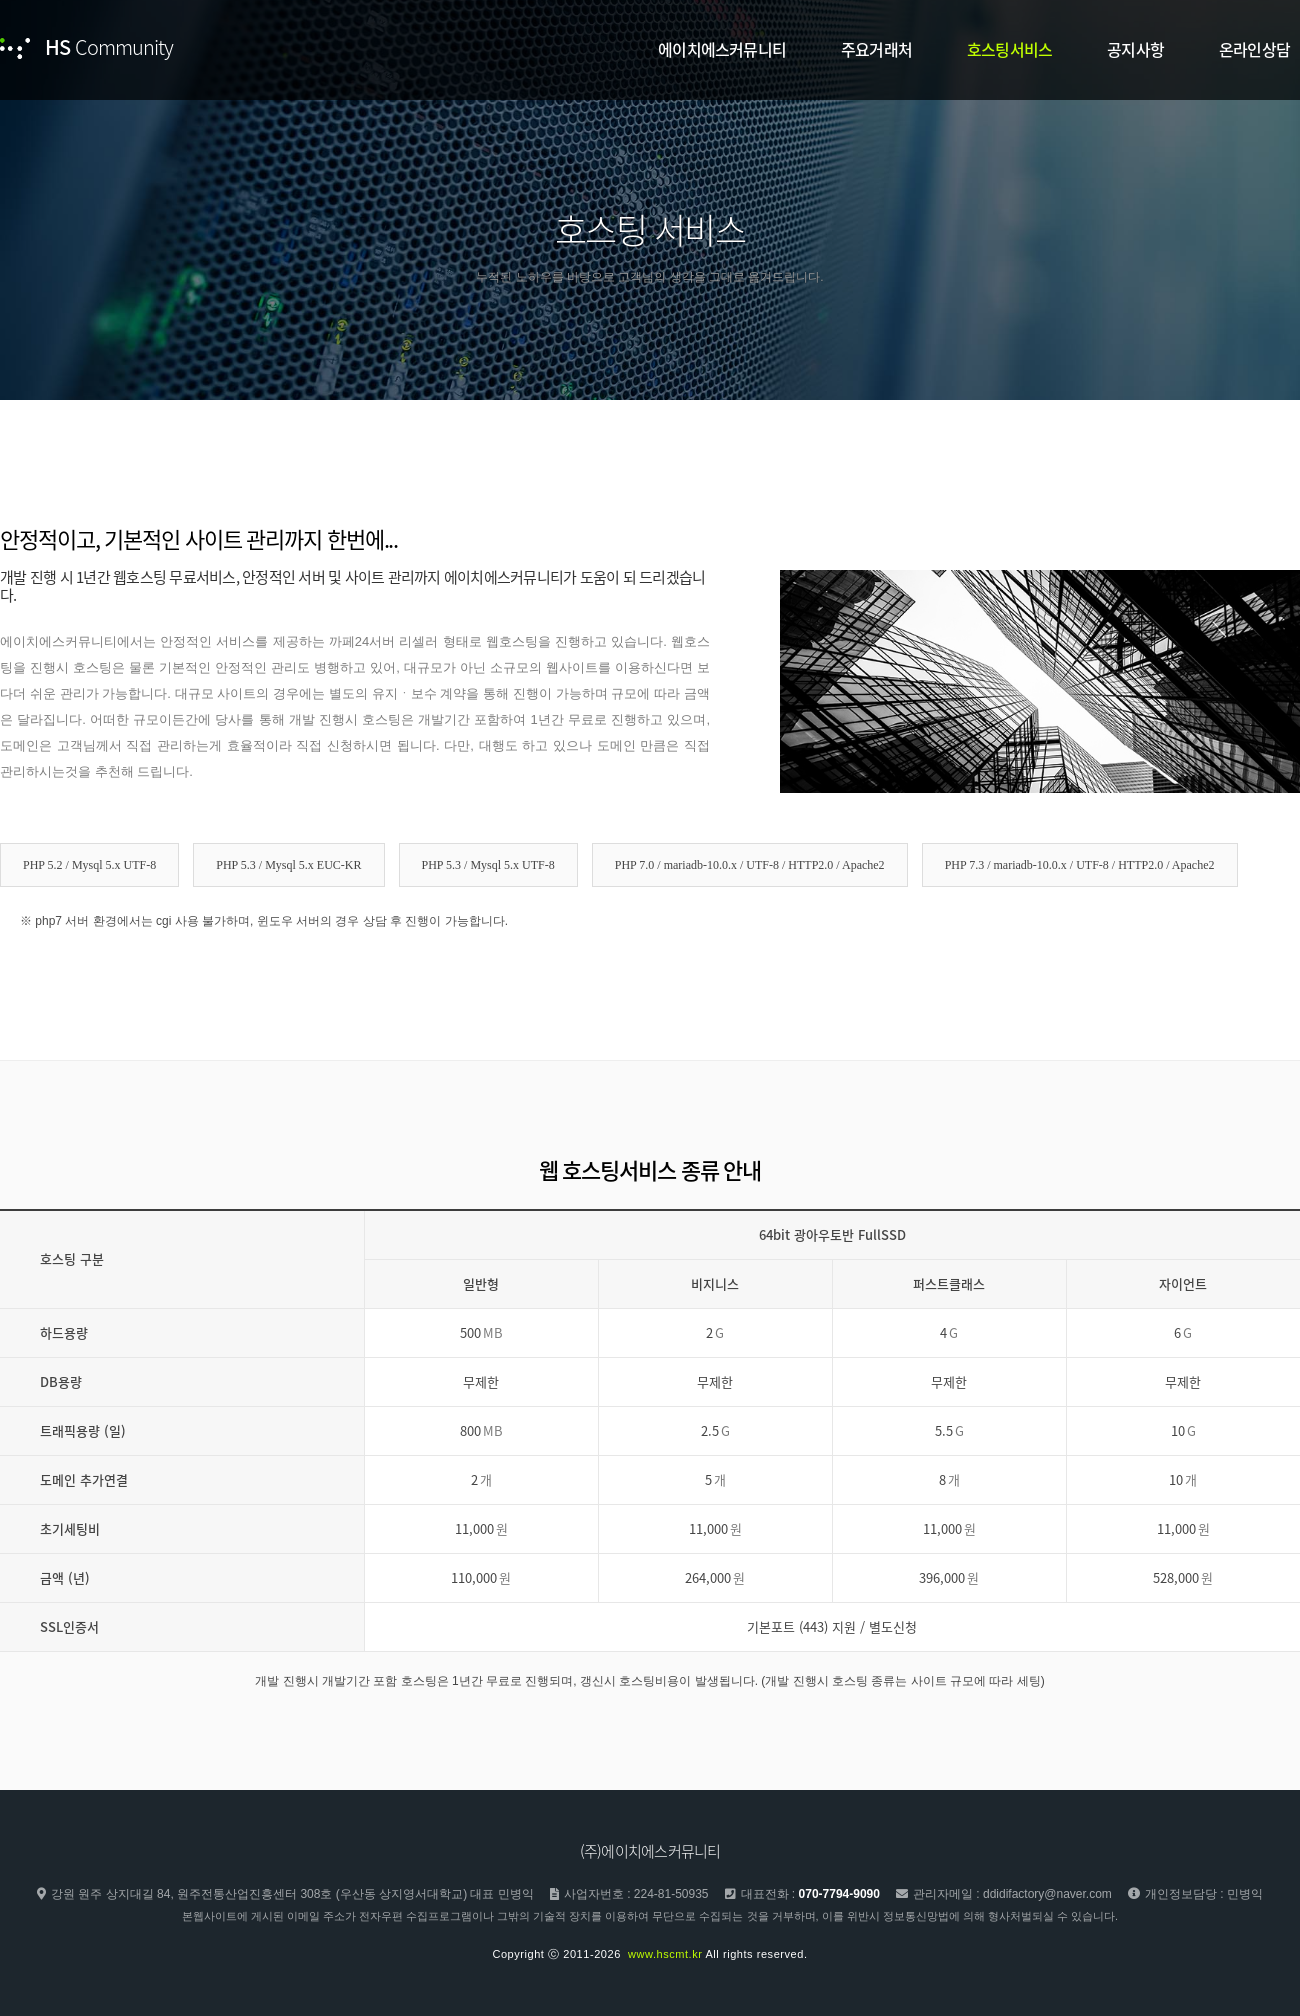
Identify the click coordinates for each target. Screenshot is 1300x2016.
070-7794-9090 (839, 1894)
